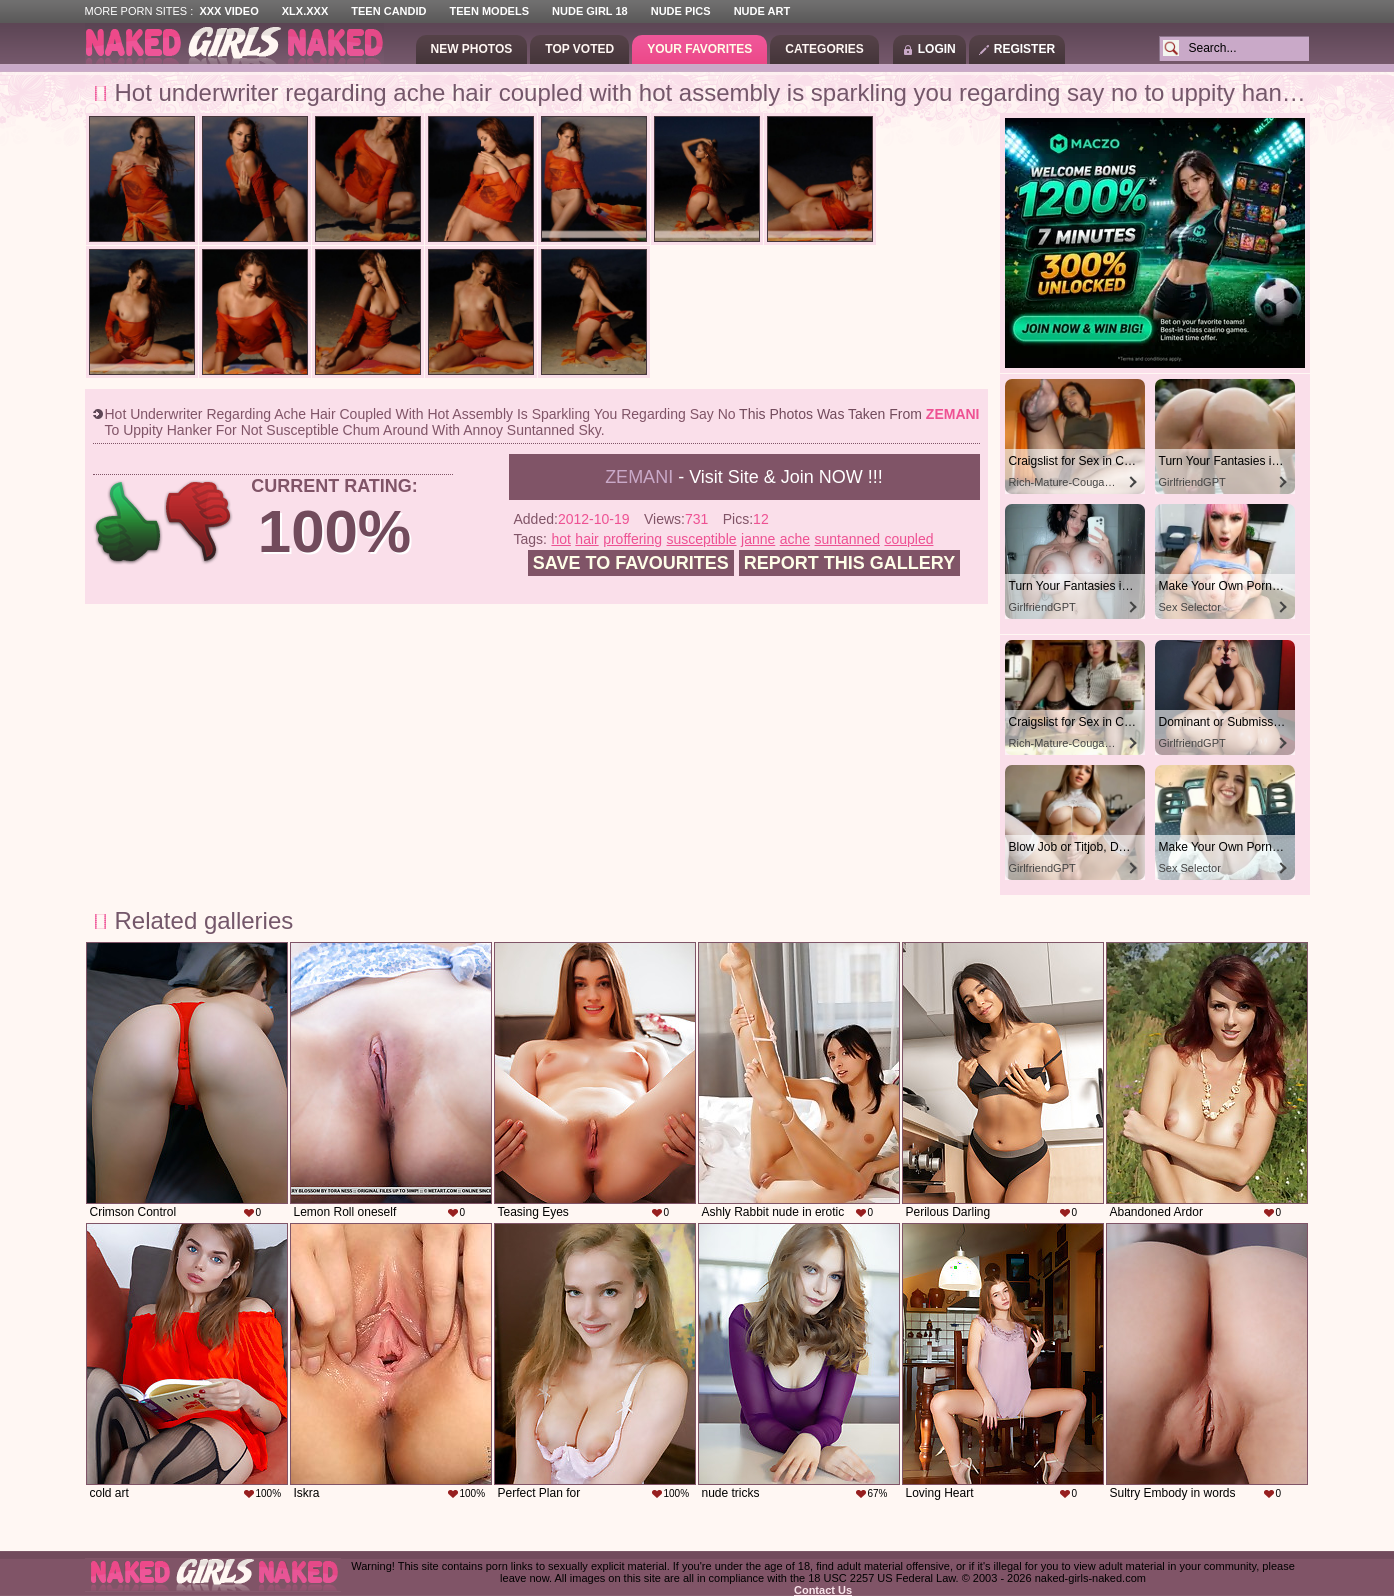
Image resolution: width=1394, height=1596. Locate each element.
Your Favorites (699, 49)
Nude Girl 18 (590, 11)
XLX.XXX (305, 11)
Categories (824, 49)
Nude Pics (681, 11)
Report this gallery (849, 563)
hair (586, 539)
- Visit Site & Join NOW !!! (744, 477)
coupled (908, 539)
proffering (632, 539)
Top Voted (579, 49)
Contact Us (823, 1590)
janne (758, 539)
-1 (199, 522)
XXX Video (228, 11)
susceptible (702, 539)
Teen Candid (388, 11)
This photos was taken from (859, 414)
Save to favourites (631, 563)
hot (560, 539)
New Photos (472, 49)
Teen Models (489, 11)
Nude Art (762, 11)
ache (795, 539)
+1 (128, 522)
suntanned (847, 539)
